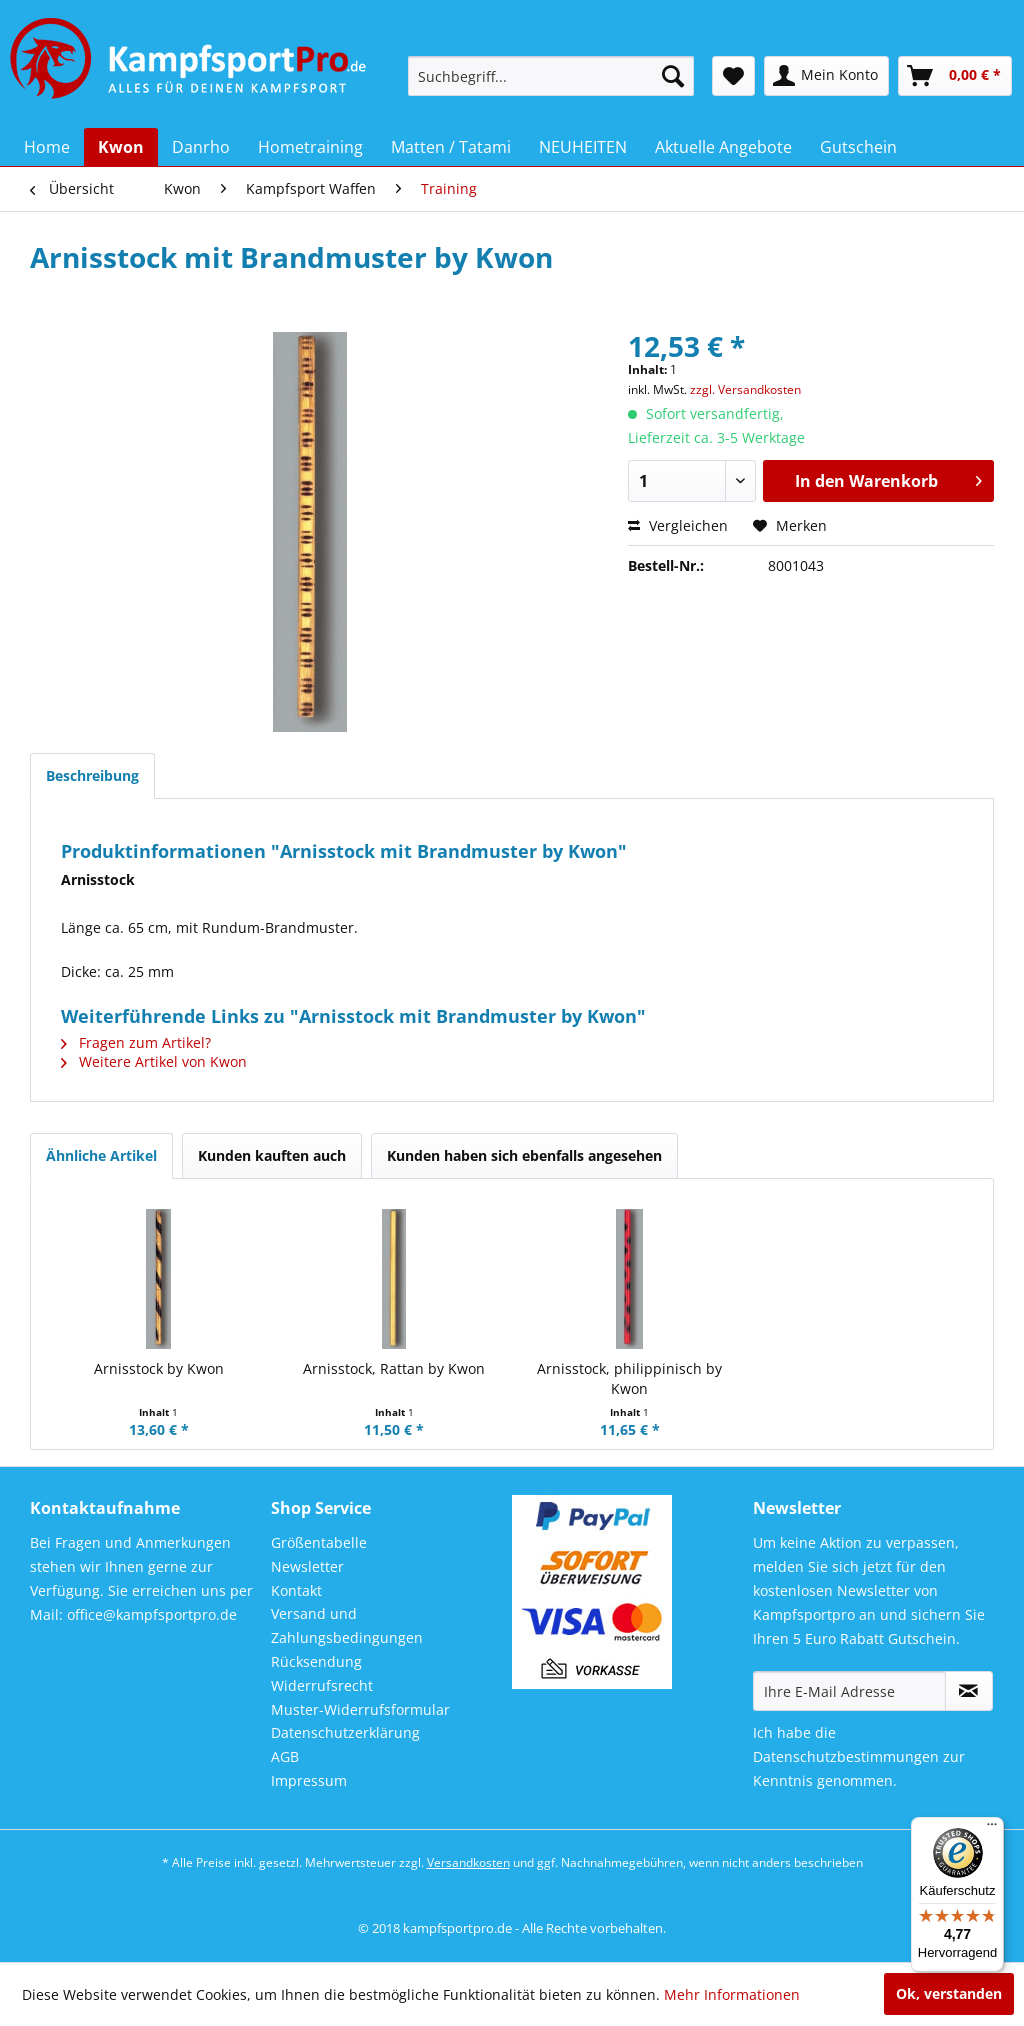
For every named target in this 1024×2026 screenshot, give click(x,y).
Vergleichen (678, 525)
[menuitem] (551, 76)
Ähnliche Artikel (101, 1155)
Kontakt (296, 1590)
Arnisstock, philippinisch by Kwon (629, 1378)
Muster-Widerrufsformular (360, 1709)
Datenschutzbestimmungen (846, 1756)
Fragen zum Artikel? (136, 1042)
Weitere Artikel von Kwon (154, 1061)
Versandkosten (468, 1862)
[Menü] (992, 1829)
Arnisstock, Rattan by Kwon (394, 1368)
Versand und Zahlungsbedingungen (347, 1625)
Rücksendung (316, 1661)
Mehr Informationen (732, 1994)
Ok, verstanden (949, 1993)
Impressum (309, 1780)
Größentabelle (319, 1542)
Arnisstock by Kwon (159, 1368)
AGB (285, 1756)
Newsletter (307, 1566)
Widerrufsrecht (322, 1685)
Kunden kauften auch (272, 1155)
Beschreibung (92, 775)
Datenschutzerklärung (345, 1732)
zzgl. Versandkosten (745, 389)
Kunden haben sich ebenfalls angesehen (524, 1155)
